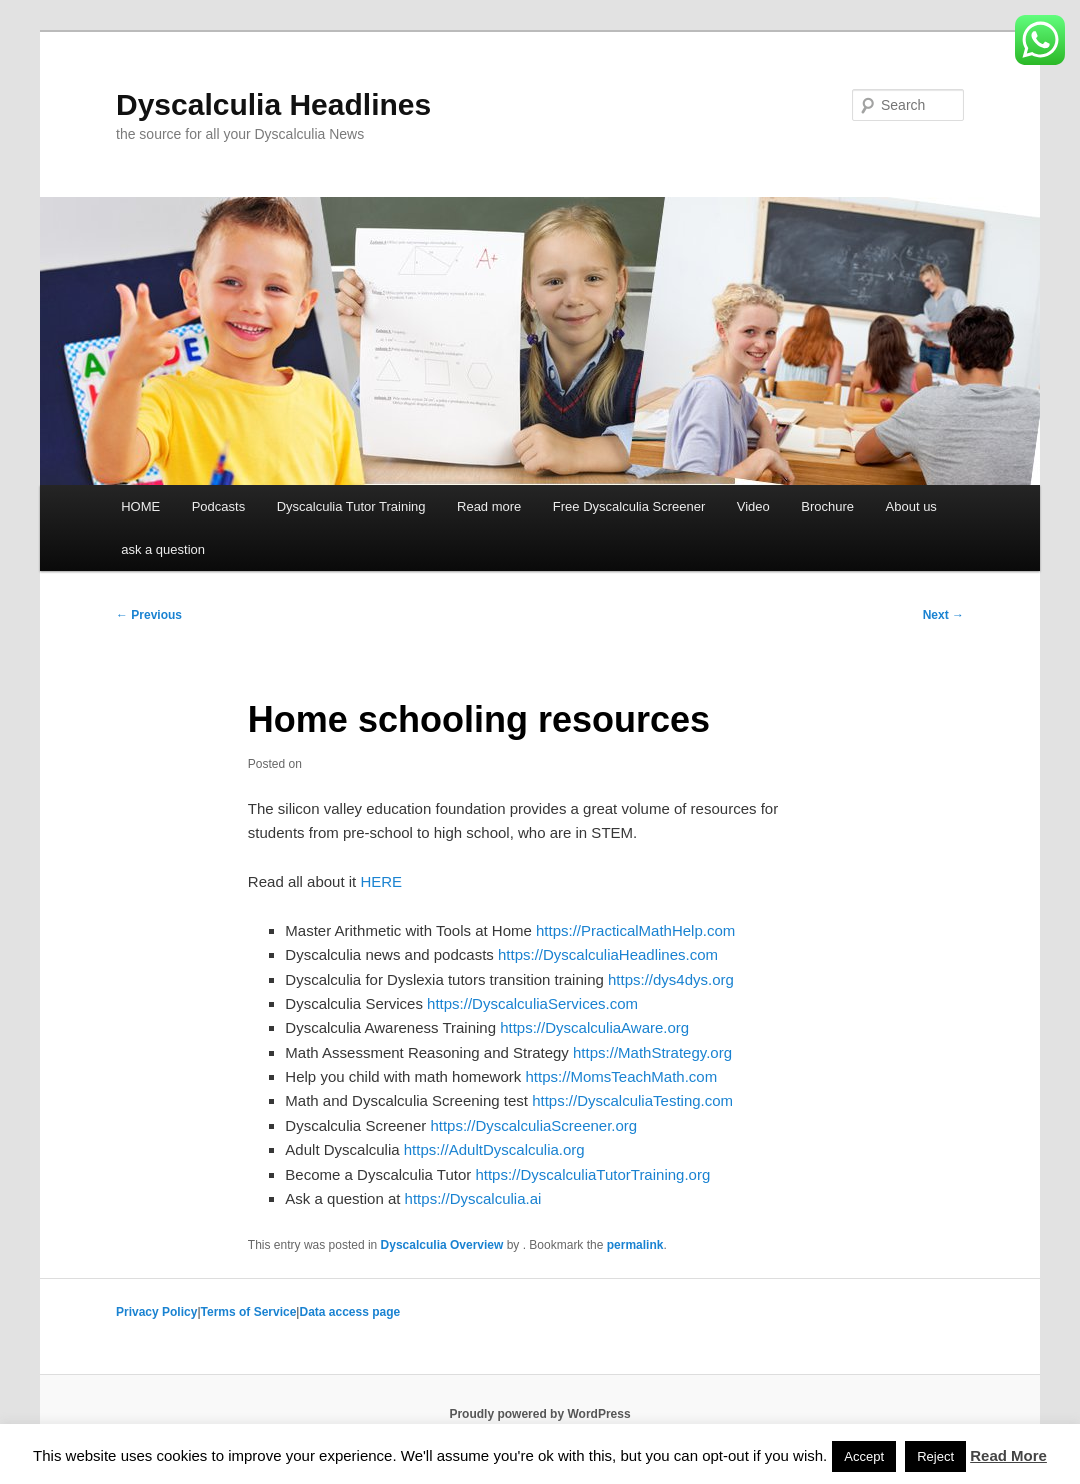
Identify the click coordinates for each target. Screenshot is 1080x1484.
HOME (140, 506)
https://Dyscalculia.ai (473, 1198)
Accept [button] (864, 1456)
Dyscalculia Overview (442, 1245)
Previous (149, 615)
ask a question (163, 549)
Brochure (827, 506)
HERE (381, 881)
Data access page (349, 1312)
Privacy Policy (156, 1312)
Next (943, 615)
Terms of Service (249, 1312)
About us (911, 506)
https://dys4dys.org (671, 979)
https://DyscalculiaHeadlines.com (608, 954)
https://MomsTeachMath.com (621, 1076)
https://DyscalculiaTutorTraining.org (592, 1174)
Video (753, 506)
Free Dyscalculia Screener (629, 506)
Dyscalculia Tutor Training (351, 506)
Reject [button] (935, 1456)
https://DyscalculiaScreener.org (533, 1125)
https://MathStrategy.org (652, 1052)
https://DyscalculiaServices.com (532, 1003)
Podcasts (218, 506)
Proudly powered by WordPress (539, 1414)
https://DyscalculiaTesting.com (632, 1100)
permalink (635, 1245)
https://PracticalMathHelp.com (635, 930)
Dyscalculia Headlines (273, 104)
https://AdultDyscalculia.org (494, 1149)
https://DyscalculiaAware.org (594, 1027)
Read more (489, 506)
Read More (1008, 1455)
